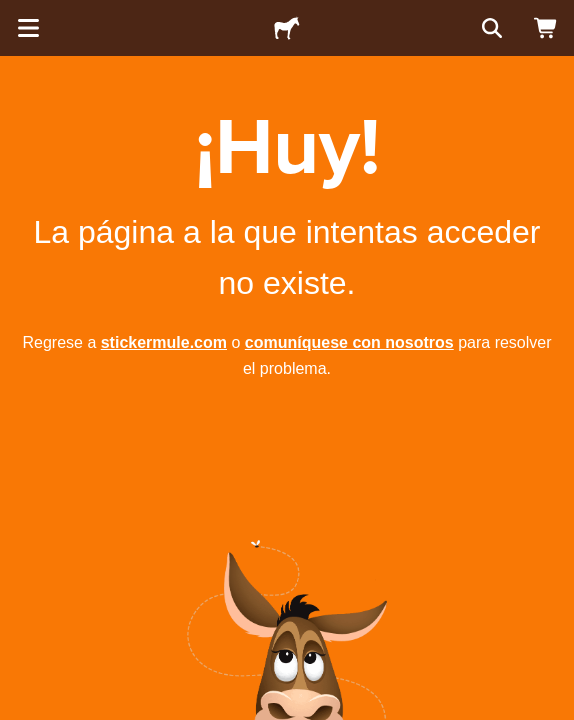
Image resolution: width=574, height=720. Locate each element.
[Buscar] (490, 28)
